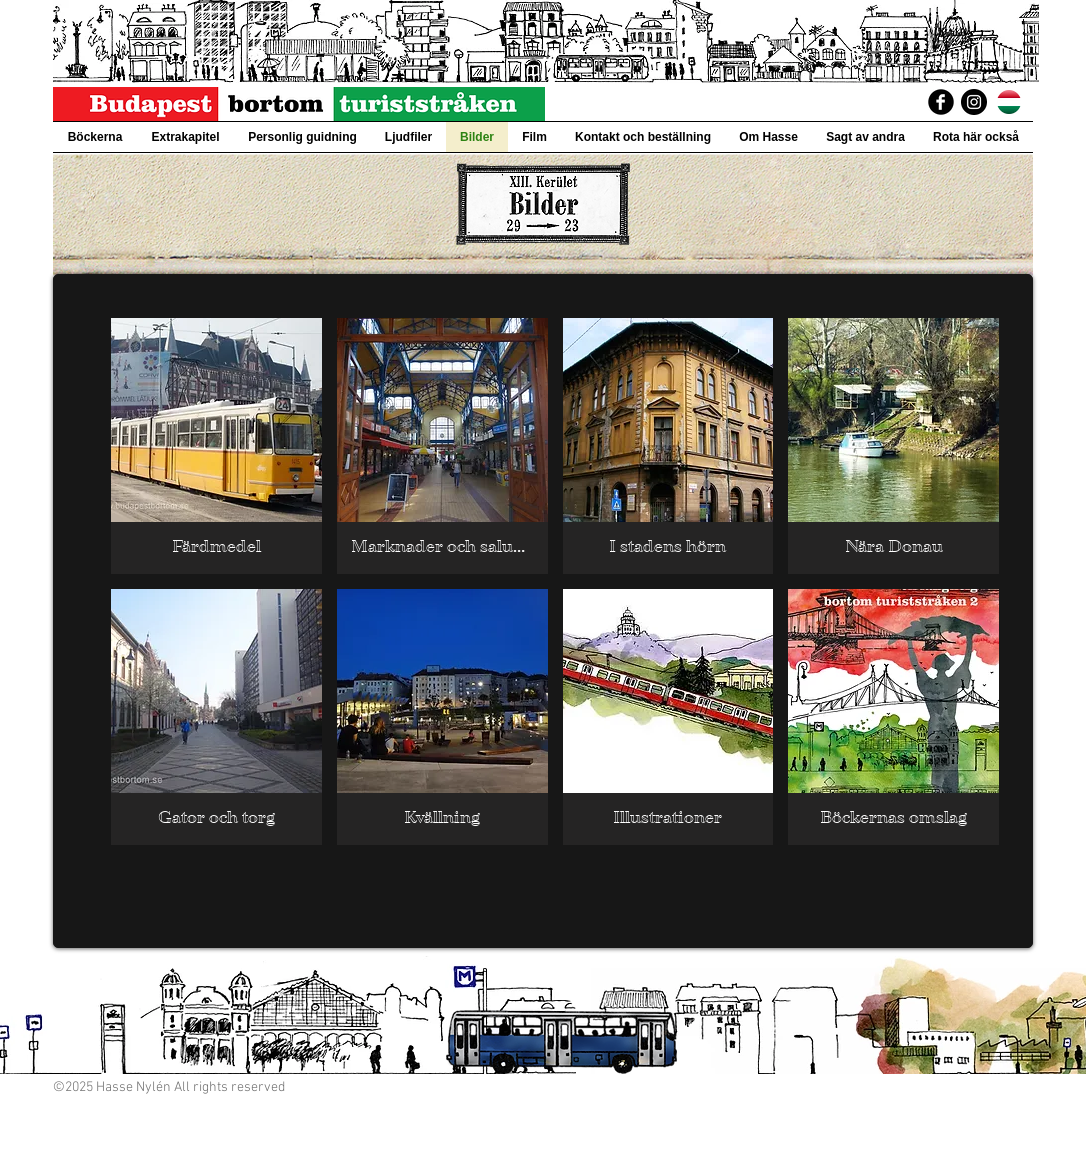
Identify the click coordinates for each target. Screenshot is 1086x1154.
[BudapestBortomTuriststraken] (941, 102)
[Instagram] (974, 102)
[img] (216, 446)
